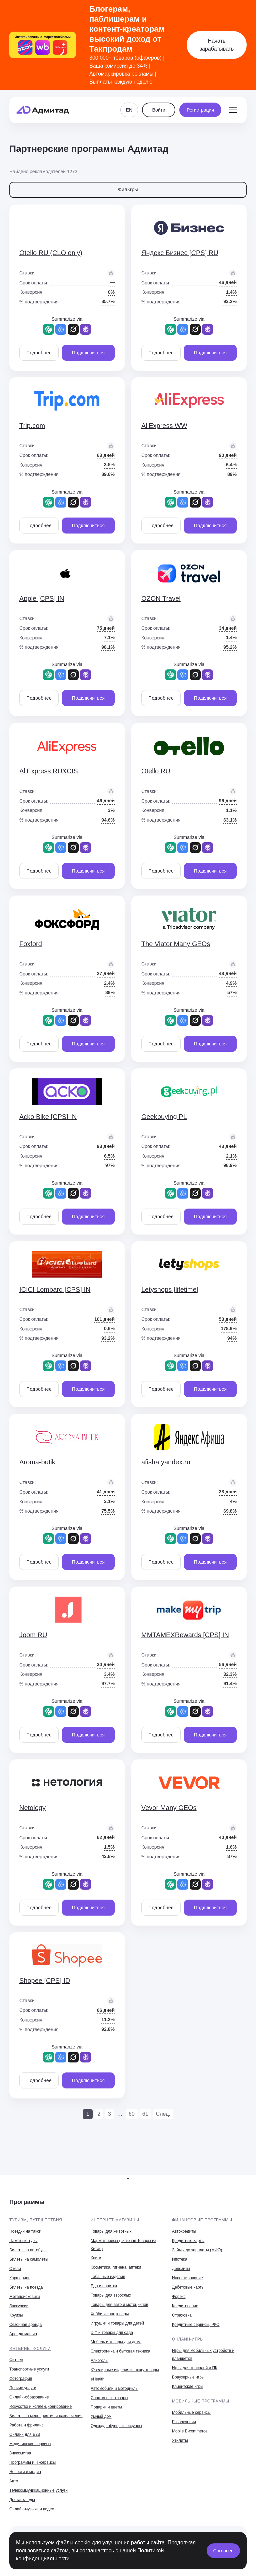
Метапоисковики (24, 2296)
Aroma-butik (37, 1462)
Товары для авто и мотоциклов (119, 2304)
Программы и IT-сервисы (32, 2462)
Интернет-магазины (115, 2220)
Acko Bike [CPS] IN (48, 1116)
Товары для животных (111, 2231)
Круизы (16, 2315)
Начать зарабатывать (217, 45)
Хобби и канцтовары (110, 2314)
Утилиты (180, 2440)
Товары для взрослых (111, 2295)
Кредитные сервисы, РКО (195, 2324)
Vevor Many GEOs (169, 1807)
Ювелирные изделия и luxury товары (125, 2370)
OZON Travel (161, 598)
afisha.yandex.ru (165, 1462)
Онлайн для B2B (24, 2434)
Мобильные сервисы (191, 2412)
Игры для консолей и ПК (194, 2368)
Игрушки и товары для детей (117, 2323)
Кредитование (185, 2306)
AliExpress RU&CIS (48, 771)
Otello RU (155, 771)
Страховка (182, 2315)
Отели (15, 2268)
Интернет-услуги (30, 2348)
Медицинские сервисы (30, 2443)
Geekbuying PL (164, 1116)
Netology (32, 1807)
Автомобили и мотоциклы (114, 2388)
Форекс (179, 2296)
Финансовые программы (202, 2220)
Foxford (30, 943)
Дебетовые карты (188, 2287)
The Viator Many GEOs (175, 943)
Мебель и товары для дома (116, 2342)
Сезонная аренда (25, 2324)
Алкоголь (99, 2360)
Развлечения (184, 2421)
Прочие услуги (22, 2388)
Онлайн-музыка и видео (31, 2509)
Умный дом (101, 2416)
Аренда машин (23, 2334)
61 (145, 2114)
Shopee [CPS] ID (44, 1980)
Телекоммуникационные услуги (38, 2490)
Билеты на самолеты (28, 2259)
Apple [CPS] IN (41, 598)
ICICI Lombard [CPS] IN (54, 1289)
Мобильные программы (200, 2401)
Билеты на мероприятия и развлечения (46, 2415)
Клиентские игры (187, 2386)
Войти (158, 110)
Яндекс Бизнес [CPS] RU (179, 252)
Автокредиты (184, 2231)
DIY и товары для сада (112, 2332)
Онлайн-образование (29, 2397)
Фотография (20, 2378)
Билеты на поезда (26, 2287)
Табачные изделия (108, 2276)
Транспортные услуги (29, 2369)
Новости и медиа (25, 2471)
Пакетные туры (23, 2240)
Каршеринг (19, 2278)
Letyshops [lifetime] (169, 1289)
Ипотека (179, 2259)
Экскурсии (18, 2306)
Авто (13, 2481)
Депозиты (181, 2268)
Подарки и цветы (106, 2407)
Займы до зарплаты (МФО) (197, 2250)
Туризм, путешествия (35, 2220)
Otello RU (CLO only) (50, 252)
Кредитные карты (188, 2240)
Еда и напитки (104, 2286)
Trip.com (32, 425)
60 (132, 2114)
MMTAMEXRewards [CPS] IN (185, 1635)
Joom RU (33, 1635)
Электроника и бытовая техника (120, 2351)
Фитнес (16, 2360)
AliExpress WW (164, 425)
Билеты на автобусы (28, 2250)
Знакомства (20, 2453)
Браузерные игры (188, 2377)
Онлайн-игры (188, 2339)
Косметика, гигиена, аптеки (116, 2267)
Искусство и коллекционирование (40, 2406)
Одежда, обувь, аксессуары (116, 2425)
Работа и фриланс (26, 2425)
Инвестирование (187, 2278)
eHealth (97, 2379)
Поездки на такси (25, 2231)
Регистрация (200, 110)
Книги (96, 2258)
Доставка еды (22, 2499)
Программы (26, 2202)
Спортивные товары (109, 2397)
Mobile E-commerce (190, 2431)
